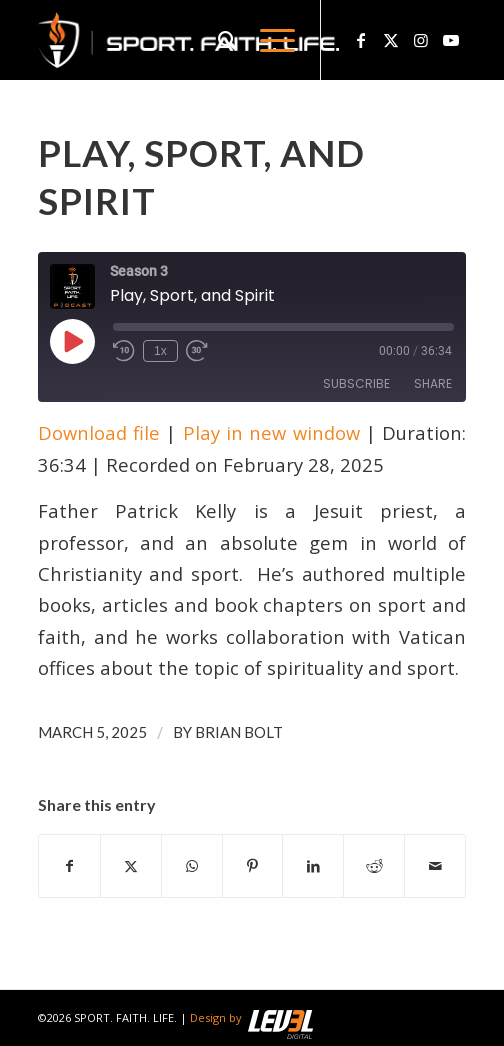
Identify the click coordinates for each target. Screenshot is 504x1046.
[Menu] (267, 40)
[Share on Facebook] (69, 866)
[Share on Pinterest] (253, 866)
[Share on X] (131, 866)
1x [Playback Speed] (160, 351)
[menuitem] (219, 40)
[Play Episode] (72, 341)
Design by (251, 1017)
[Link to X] (391, 40)
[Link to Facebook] (361, 40)
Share (433, 383)
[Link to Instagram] (421, 40)
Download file (99, 432)
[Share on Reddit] (374, 866)
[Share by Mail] (435, 866)
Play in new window (271, 432)
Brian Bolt (239, 732)
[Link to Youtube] (451, 40)
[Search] (219, 40)
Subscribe (356, 383)
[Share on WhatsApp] (192, 866)
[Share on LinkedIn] (313, 866)
